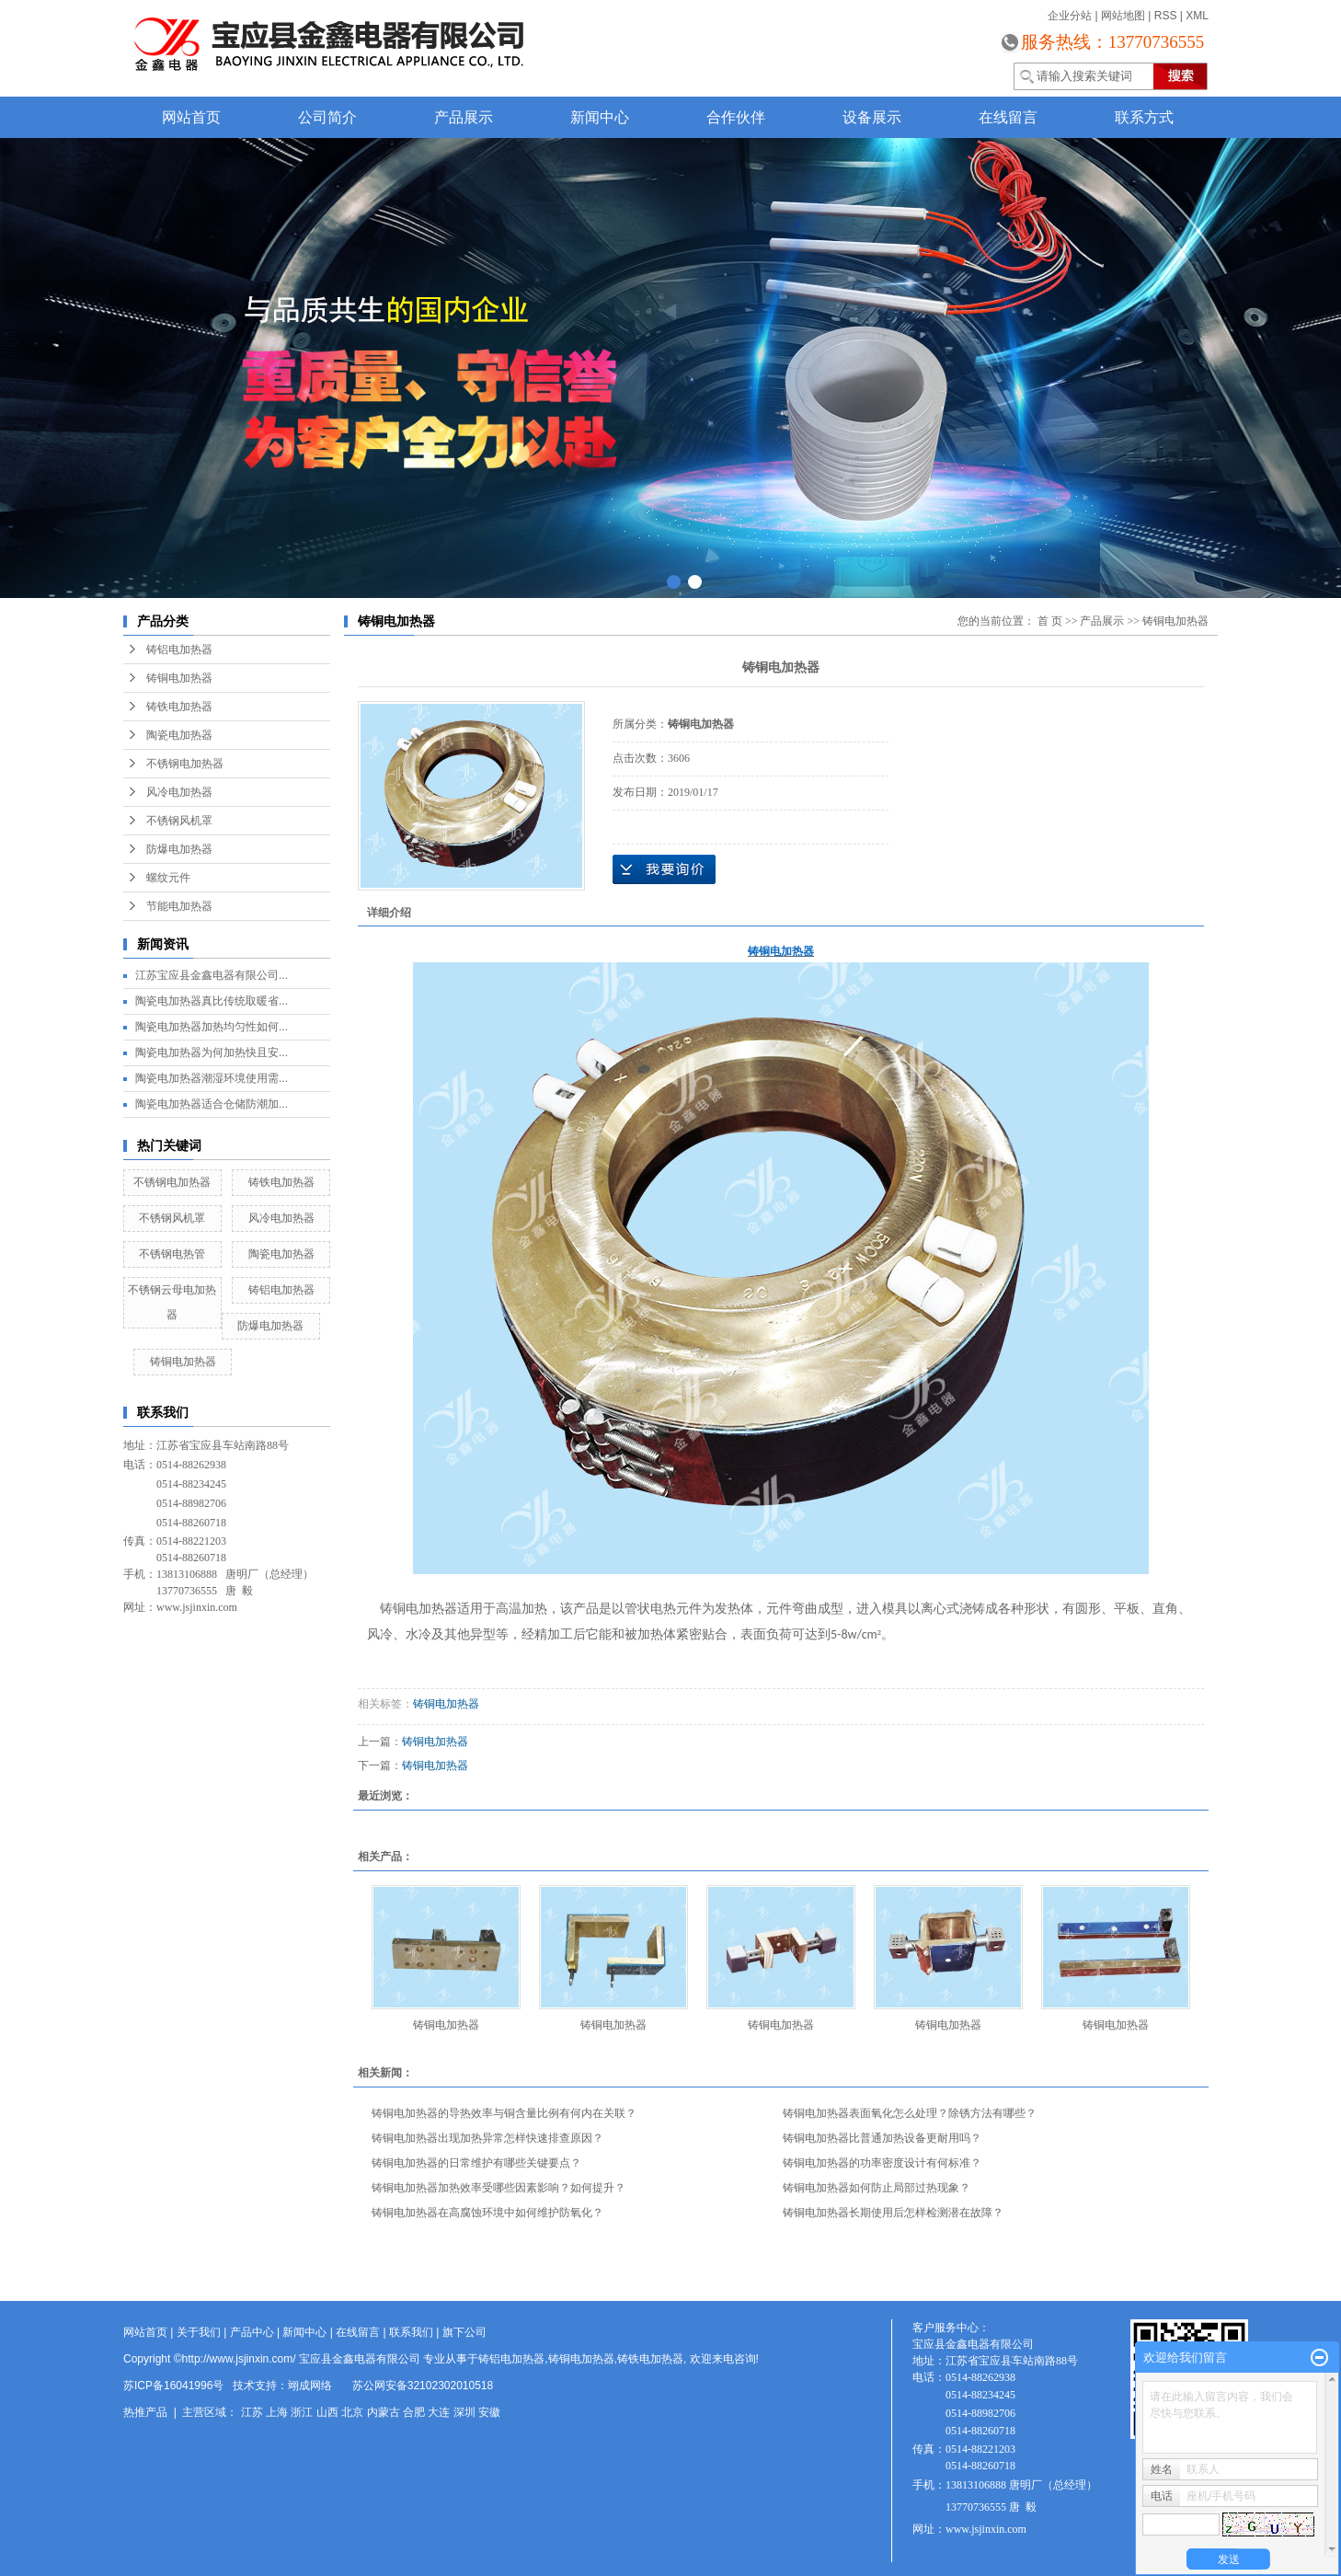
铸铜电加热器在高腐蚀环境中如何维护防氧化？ (487, 2212)
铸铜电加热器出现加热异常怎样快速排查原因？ (487, 2138)
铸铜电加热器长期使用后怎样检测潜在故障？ (893, 2212)
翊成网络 (310, 2385)
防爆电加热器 (179, 849)
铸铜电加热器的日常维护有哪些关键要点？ (476, 2162)
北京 (352, 2412)
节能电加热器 (179, 906)
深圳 (464, 2412)
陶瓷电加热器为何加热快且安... (211, 1052)
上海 (277, 2412)
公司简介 (327, 117)
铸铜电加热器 (179, 678)
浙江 (302, 2412)
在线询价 (664, 869)
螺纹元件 (168, 877)
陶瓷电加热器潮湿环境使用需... (211, 1078)
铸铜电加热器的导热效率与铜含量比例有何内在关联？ (504, 2113)
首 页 (1049, 621)
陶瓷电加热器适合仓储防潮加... (211, 1104)
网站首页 (191, 117)
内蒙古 (383, 2412)
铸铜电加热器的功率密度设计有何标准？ (882, 2162)
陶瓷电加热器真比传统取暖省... (211, 1001)
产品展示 (463, 117)
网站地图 (1123, 15)
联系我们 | (415, 2332)
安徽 (489, 2412)
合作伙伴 (735, 117)
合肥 (414, 2412)
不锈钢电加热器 (185, 763)
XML (1197, 15)
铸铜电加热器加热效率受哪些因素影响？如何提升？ (498, 2187)
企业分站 (1070, 15)
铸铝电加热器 (179, 649)
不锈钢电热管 (172, 1254)
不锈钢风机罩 (179, 820)
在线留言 (1008, 117)
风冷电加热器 (179, 792)
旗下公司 (464, 2332)
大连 (439, 2412)
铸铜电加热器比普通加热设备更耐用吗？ (882, 2138)
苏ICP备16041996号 (173, 2385)
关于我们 (199, 2332)
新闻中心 (599, 117)
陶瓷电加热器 (179, 735)
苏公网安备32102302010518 (422, 2385)
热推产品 (145, 2412)
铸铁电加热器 (179, 706)
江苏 (252, 2412)
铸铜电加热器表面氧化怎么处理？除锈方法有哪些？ (910, 2113)
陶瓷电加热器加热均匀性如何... (211, 1026)
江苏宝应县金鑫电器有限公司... (211, 975)
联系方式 (1144, 117)
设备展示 (871, 117)
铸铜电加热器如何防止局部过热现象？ (876, 2187)
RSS (1165, 15)
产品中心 (252, 2332)
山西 (327, 2412)
